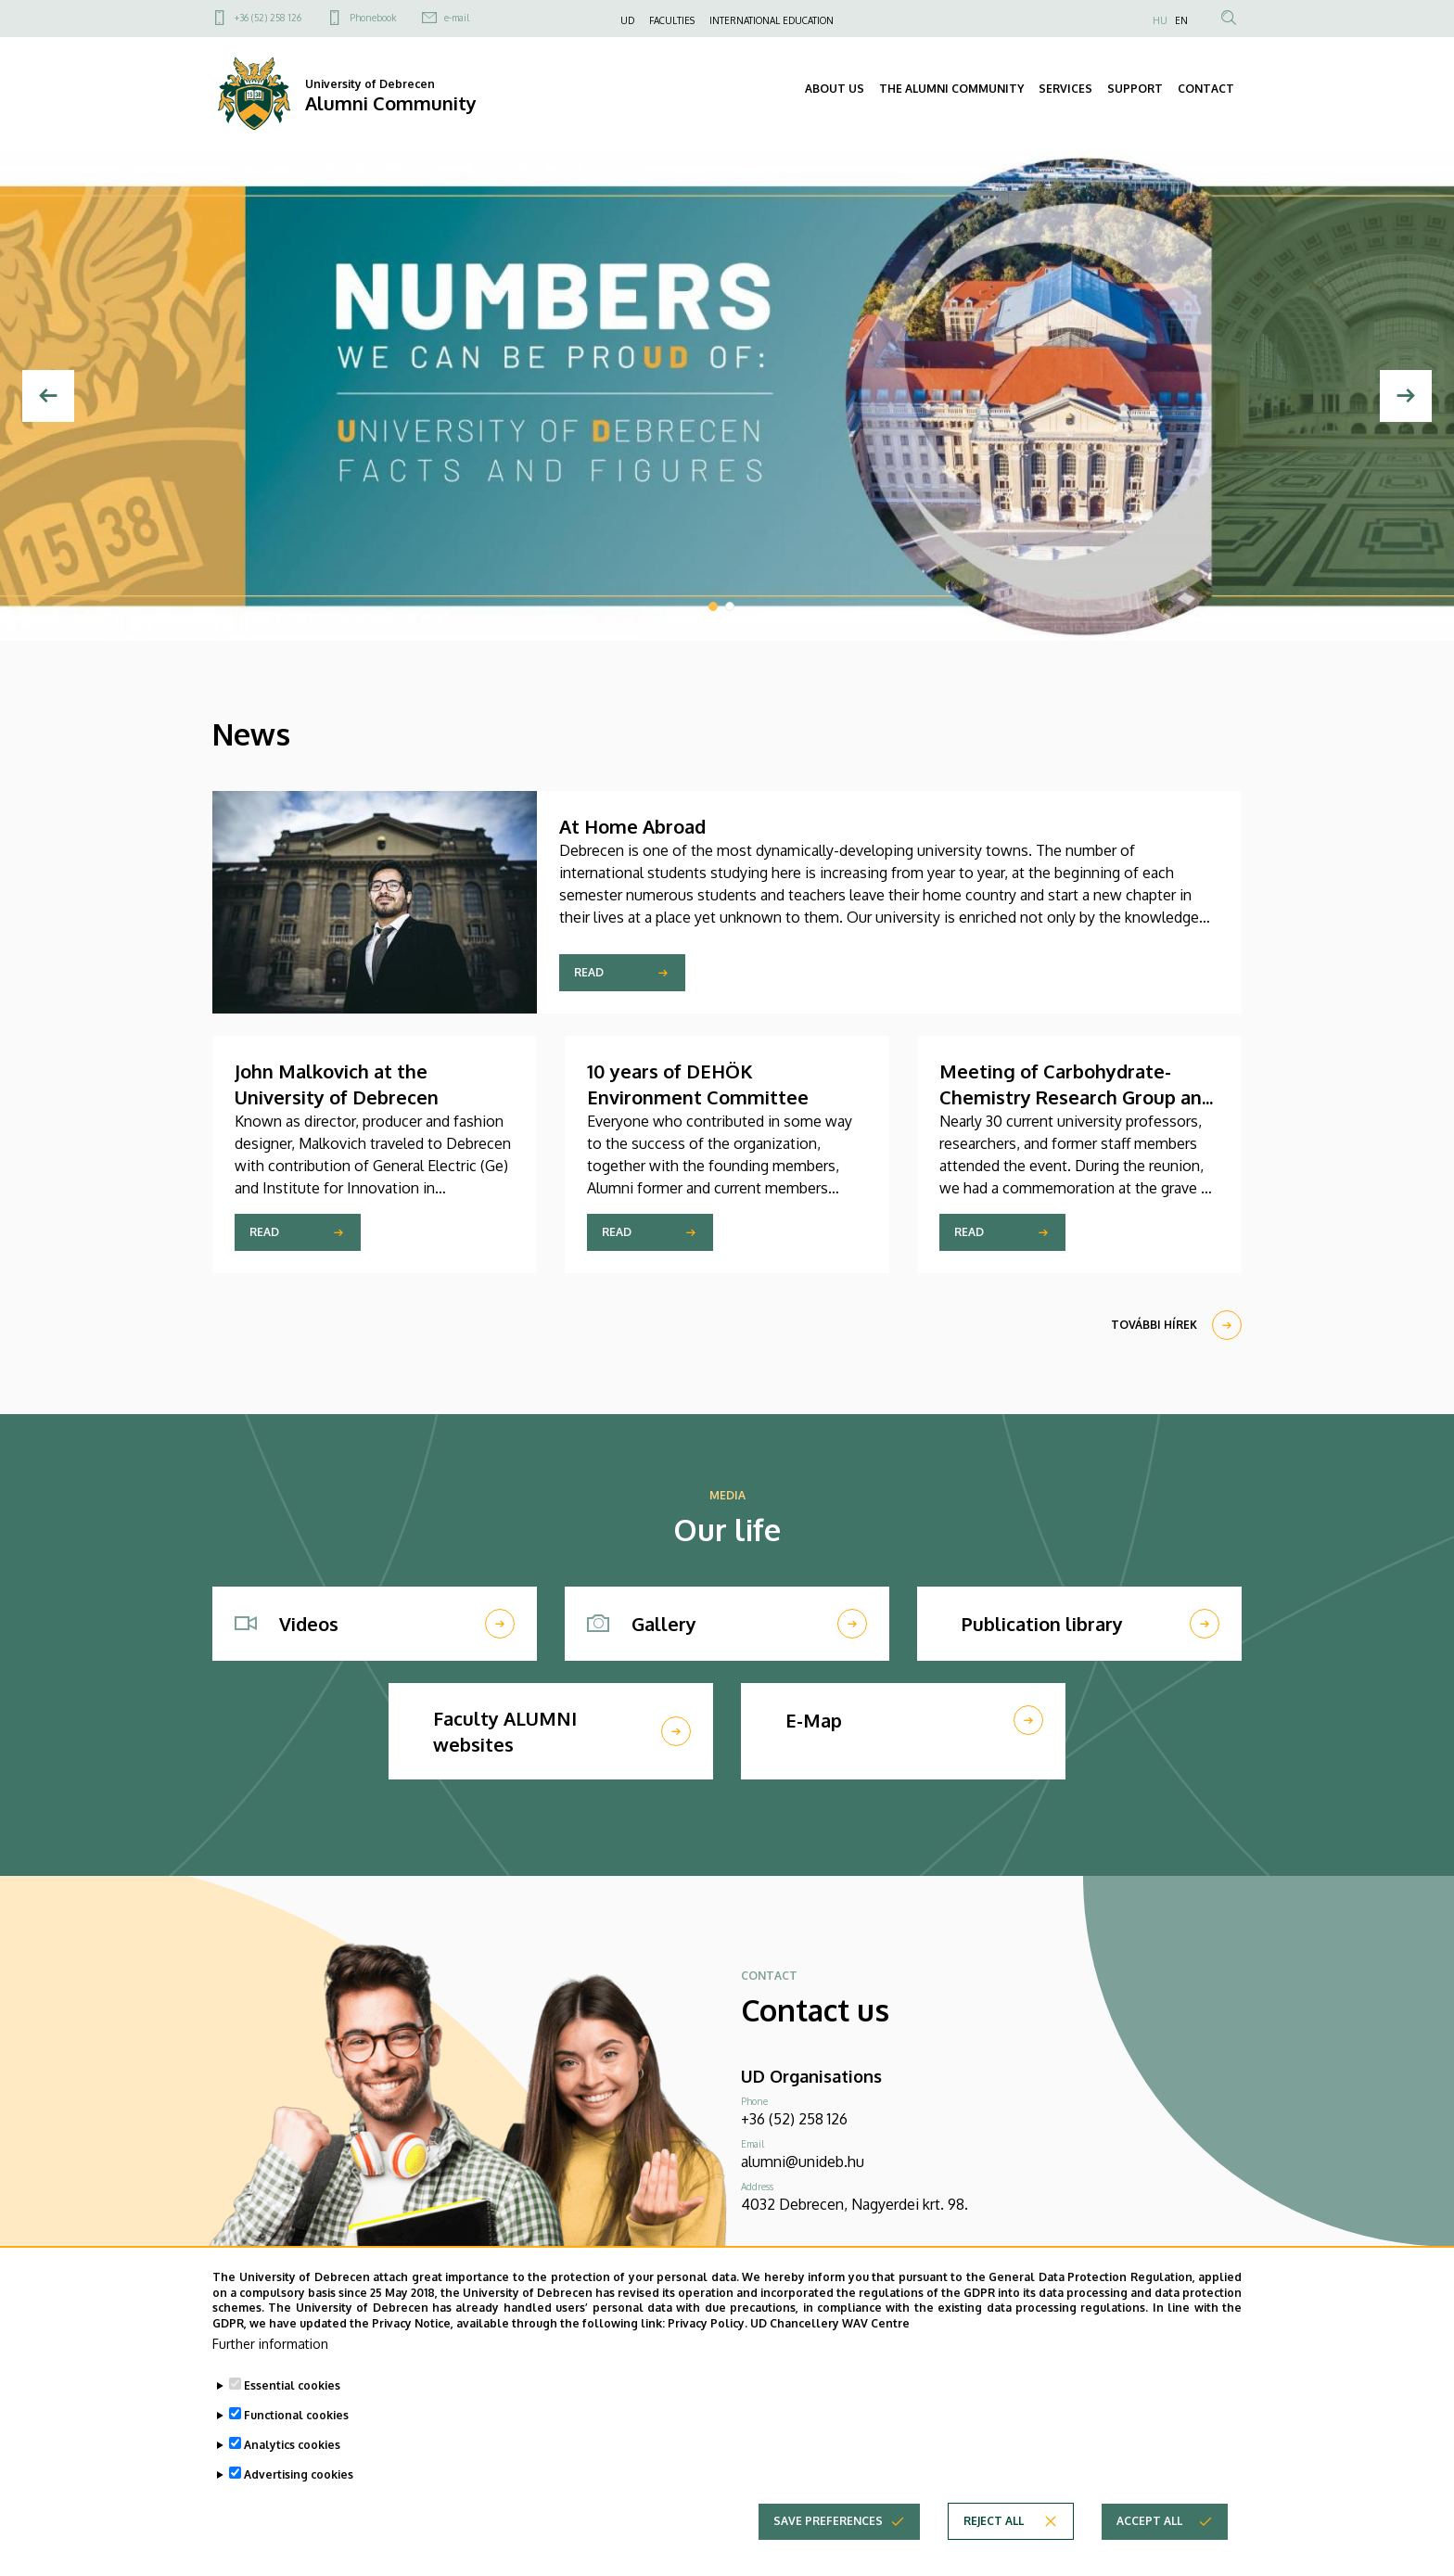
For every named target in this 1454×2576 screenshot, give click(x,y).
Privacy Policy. (707, 2342)
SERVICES (1065, 89)
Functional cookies (296, 2433)
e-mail (456, 17)
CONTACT (1206, 89)
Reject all (993, 2538)
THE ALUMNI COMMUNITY (951, 89)
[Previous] (48, 396)
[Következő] (1406, 396)
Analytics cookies (292, 2462)
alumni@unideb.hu (802, 2161)
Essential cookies (292, 2403)
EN (1181, 20)
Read (589, 972)
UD (627, 20)
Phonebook (373, 17)
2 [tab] (729, 606)
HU (1160, 20)
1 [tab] (713, 606)
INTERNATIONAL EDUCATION (771, 20)
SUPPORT (1135, 89)
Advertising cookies (298, 2492)
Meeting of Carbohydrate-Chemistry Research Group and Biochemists (1076, 1097)
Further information (270, 2361)
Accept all (1149, 2538)
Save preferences (828, 2538)
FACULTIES (672, 20)
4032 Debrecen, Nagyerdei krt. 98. (854, 2204)
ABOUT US (834, 89)
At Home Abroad (632, 826)
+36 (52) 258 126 (268, 17)
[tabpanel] (727, 395)
